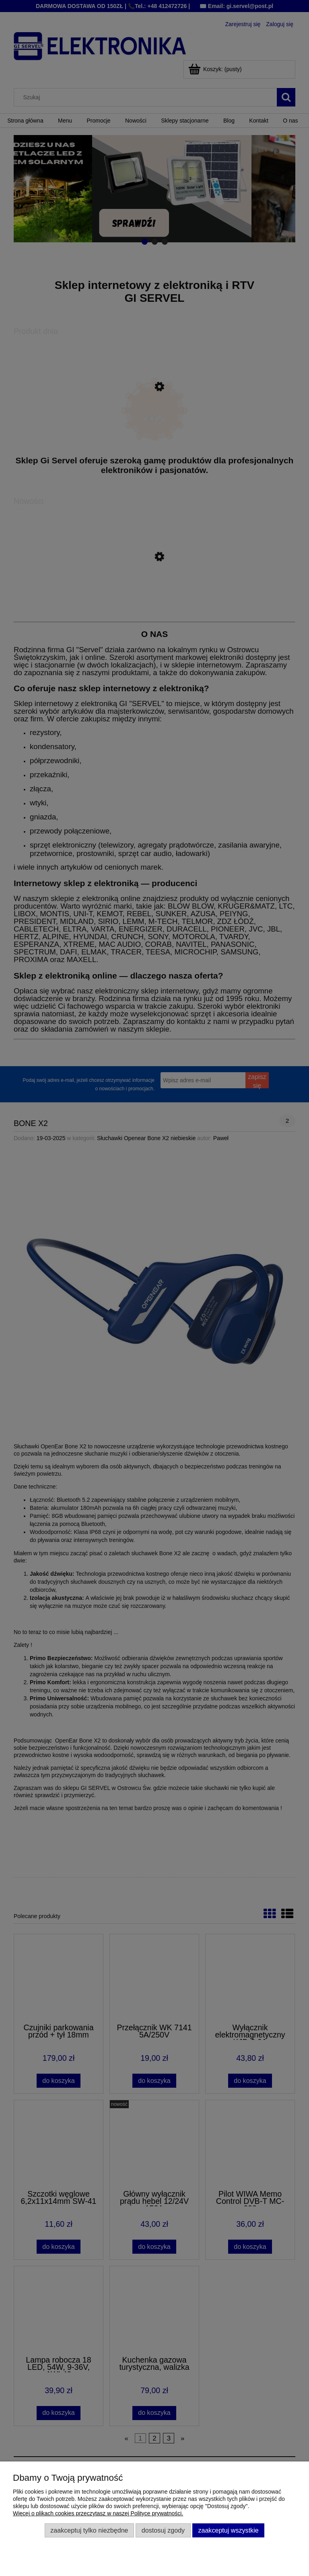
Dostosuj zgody (163, 2530)
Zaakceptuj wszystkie (228, 2530)
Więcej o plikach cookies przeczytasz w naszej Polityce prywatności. (98, 2513)
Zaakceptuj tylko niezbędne (89, 2530)
